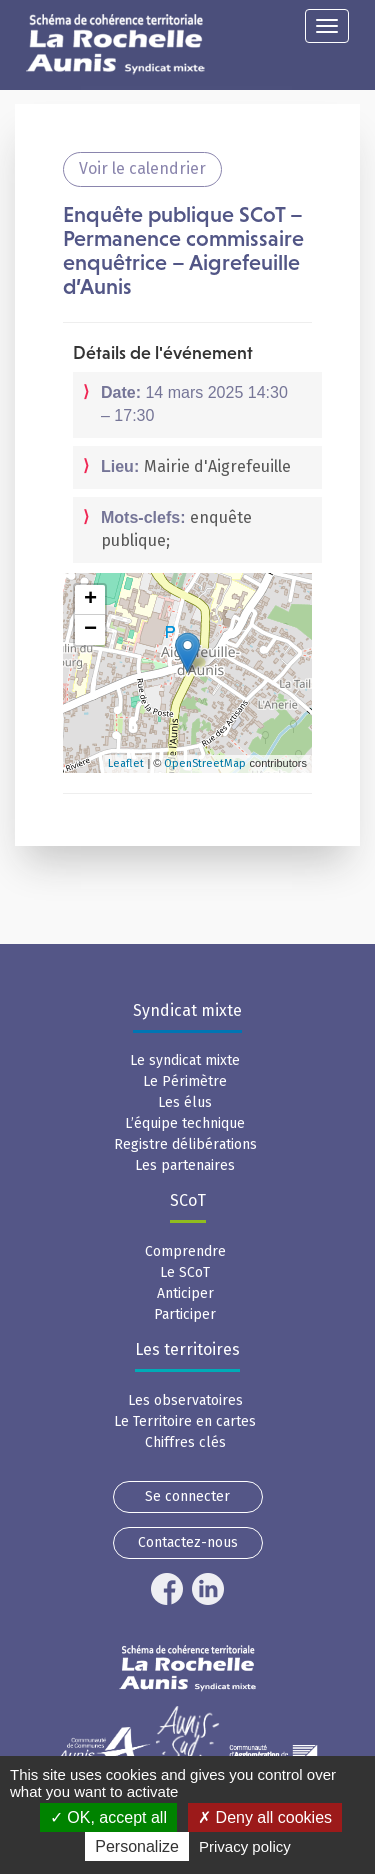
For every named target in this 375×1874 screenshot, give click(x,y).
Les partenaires (185, 1165)
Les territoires (187, 1349)
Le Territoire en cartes (185, 1421)
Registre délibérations (185, 1144)
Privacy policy (245, 1846)
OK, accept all (108, 1817)
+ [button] (90, 600)
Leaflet (126, 763)
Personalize (137, 1846)
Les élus (185, 1102)
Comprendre (185, 1251)
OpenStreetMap (205, 763)
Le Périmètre (185, 1081)
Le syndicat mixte (185, 1060)
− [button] (90, 630)
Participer (185, 1314)
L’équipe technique (185, 1123)
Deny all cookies (265, 1817)
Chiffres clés (185, 1442)
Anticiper (185, 1293)
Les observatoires (185, 1400)
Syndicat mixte (187, 1010)
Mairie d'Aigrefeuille (217, 466)
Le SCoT (185, 1272)
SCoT (188, 1200)
